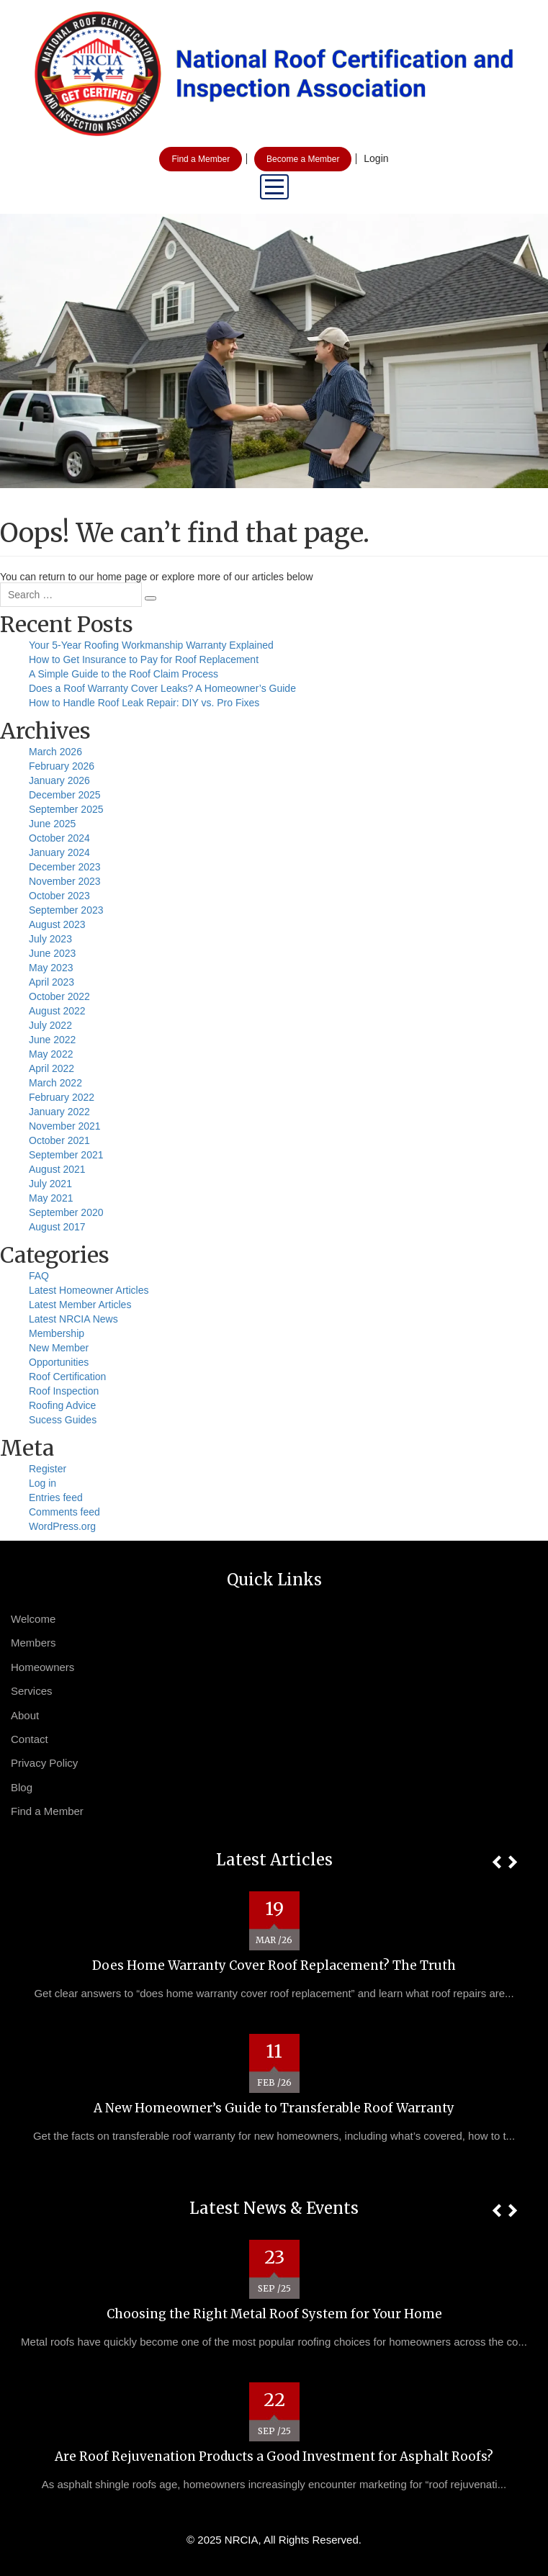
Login (376, 158)
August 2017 (57, 1227)
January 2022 (59, 1111)
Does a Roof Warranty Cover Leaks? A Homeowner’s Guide (162, 688)
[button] (496, 1862)
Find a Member (200, 159)
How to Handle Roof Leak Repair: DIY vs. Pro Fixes (144, 702)
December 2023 (65, 867)
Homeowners (42, 1667)
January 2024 (59, 852)
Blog (21, 1787)
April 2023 (51, 982)
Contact (29, 1739)
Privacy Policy (44, 1763)
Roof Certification (67, 1376)
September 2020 (66, 1212)
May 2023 (51, 967)
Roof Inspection (64, 1391)
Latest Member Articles (80, 1304)
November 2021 (65, 1126)
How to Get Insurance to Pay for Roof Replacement (144, 659)
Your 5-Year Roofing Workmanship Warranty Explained (151, 645)
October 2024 (59, 838)
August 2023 (57, 924)
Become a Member (302, 159)
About (25, 1715)
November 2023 (65, 881)
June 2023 (52, 953)
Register (47, 1468)
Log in (42, 1483)
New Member (59, 1348)
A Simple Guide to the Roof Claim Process (123, 674)
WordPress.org (62, 1526)
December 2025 (65, 795)
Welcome (33, 1619)
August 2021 (57, 1169)
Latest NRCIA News (73, 1319)
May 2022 (51, 1054)
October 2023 (59, 895)
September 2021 (66, 1155)
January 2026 (59, 780)
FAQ (39, 1276)
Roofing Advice (62, 1405)
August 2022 (57, 1011)
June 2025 (52, 823)
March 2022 (55, 1083)
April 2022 (51, 1068)
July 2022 (50, 1025)
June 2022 (52, 1039)
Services (32, 1691)
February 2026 (61, 766)
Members (33, 1642)
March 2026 (55, 751)
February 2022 (61, 1097)
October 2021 (59, 1140)
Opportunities (59, 1362)
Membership (56, 1333)
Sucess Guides (62, 1420)
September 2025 (66, 809)
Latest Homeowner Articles (89, 1290)
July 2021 (50, 1183)
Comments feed (64, 1512)
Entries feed (56, 1497)
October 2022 (59, 996)
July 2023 (50, 939)
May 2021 (51, 1198)
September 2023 (66, 910)
